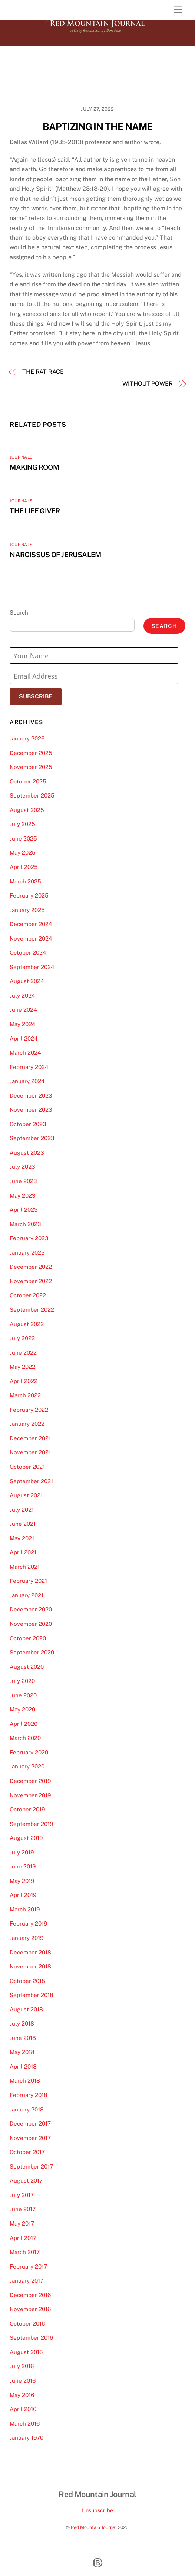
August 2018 (26, 2009)
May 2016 (22, 2395)
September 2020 (32, 1652)
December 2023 (31, 1095)
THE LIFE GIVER (35, 511)
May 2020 (22, 1709)
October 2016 (27, 2323)
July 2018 (22, 2023)
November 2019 (30, 1795)
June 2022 (23, 1352)
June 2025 (23, 838)
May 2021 (22, 1538)
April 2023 (24, 1210)
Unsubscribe (97, 2510)
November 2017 (30, 2138)
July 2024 (22, 995)
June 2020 (23, 1695)
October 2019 (27, 1809)
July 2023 (22, 1167)
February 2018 (28, 2095)
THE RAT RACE (43, 371)
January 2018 (27, 2109)
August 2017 (26, 2180)
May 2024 (23, 1024)
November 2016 (30, 2309)
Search (19, 612)
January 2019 (26, 1938)
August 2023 (27, 1152)
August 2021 (26, 1495)
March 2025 (25, 881)
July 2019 (22, 1852)
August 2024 (27, 981)
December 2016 (30, 2295)
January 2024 (27, 1081)
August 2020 (27, 1667)
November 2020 (31, 1624)
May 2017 (22, 2223)
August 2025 (27, 810)
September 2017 (31, 2166)
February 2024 (29, 1067)
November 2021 (30, 1452)
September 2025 (32, 795)
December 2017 (30, 2123)
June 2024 (23, 1009)
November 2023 (31, 1109)
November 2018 (30, 1966)
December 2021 (30, 1438)
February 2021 (28, 1581)
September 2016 (31, 2337)
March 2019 (25, 1909)
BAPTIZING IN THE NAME (98, 126)
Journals (21, 457)
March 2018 (25, 2080)
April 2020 (23, 1724)
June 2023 (23, 1181)
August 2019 (26, 1838)
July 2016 (22, 2366)
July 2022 (22, 1338)
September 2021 (31, 1481)
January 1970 (26, 2437)
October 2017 (27, 2152)
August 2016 (26, 2352)
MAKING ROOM (34, 467)
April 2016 (23, 2409)
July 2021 (22, 1510)
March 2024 (25, 1052)
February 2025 (29, 895)
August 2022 (27, 1324)
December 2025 (31, 753)
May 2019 (22, 1881)
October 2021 (27, 1467)
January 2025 (27, 910)
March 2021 (25, 1567)
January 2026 (27, 738)
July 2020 (22, 1681)
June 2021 (23, 1524)
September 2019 (31, 1824)
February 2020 (29, 1752)
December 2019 (30, 1781)
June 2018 (23, 2038)
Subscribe (35, 696)
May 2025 (23, 852)
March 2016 (25, 2423)
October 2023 (28, 1124)
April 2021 (23, 1552)
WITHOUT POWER (147, 383)
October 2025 (28, 781)
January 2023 (27, 1252)
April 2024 (24, 1038)
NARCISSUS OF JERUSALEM (55, 554)
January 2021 (26, 1595)
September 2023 (32, 1138)
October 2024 (28, 952)
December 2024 (31, 924)
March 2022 (25, 1395)
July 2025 (22, 824)
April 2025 (24, 867)
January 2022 (27, 1424)
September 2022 (32, 1310)
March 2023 (25, 1224)
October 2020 (28, 1638)
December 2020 (31, 1609)
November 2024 (31, 938)
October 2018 (27, 1981)
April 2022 (23, 1381)
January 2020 (27, 1766)
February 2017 (28, 2266)
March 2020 (25, 1738)
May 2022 (22, 1367)
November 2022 (31, 1281)
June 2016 (23, 2380)
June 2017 (23, 2209)
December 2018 (30, 1952)
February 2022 (29, 1410)
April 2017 (23, 2238)
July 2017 (22, 2195)
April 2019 (23, 1895)
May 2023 (23, 1195)
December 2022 (31, 1267)
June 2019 (23, 1866)
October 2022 (28, 1295)
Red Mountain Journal (94, 2527)
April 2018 (23, 2066)
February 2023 (29, 1238)
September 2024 (32, 967)
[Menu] (178, 10)
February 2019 (28, 1923)
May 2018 (22, 2052)
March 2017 (25, 2252)
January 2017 (26, 2280)
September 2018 (31, 1995)
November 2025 (31, 767)
